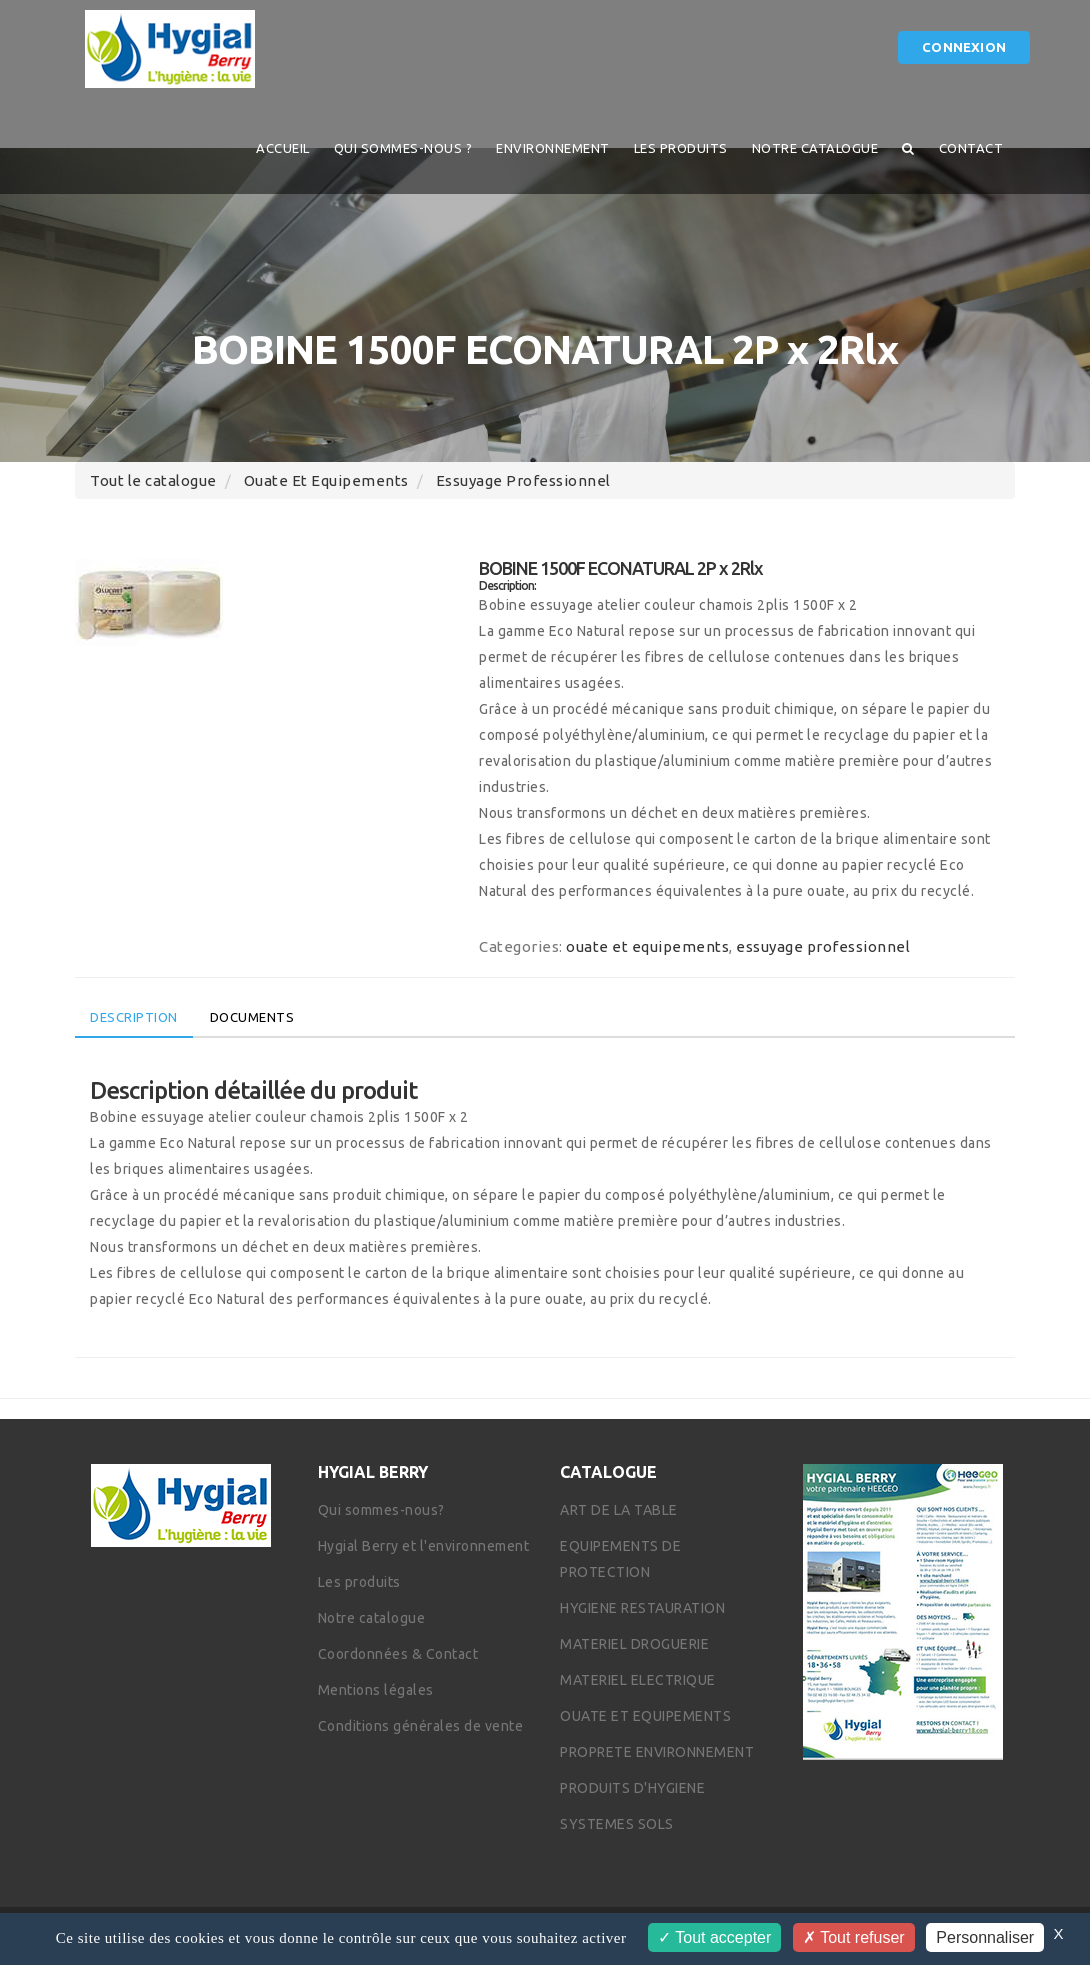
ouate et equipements (326, 480)
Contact (971, 148)
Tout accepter (714, 1937)
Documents (252, 1017)
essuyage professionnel (523, 480)
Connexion (964, 47)
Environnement (553, 148)
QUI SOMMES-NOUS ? (403, 148)
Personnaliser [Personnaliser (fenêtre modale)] (985, 1937)
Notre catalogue (815, 148)
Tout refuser (854, 1937)
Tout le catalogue (153, 480)
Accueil (283, 148)
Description (134, 1017)
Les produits (681, 148)
